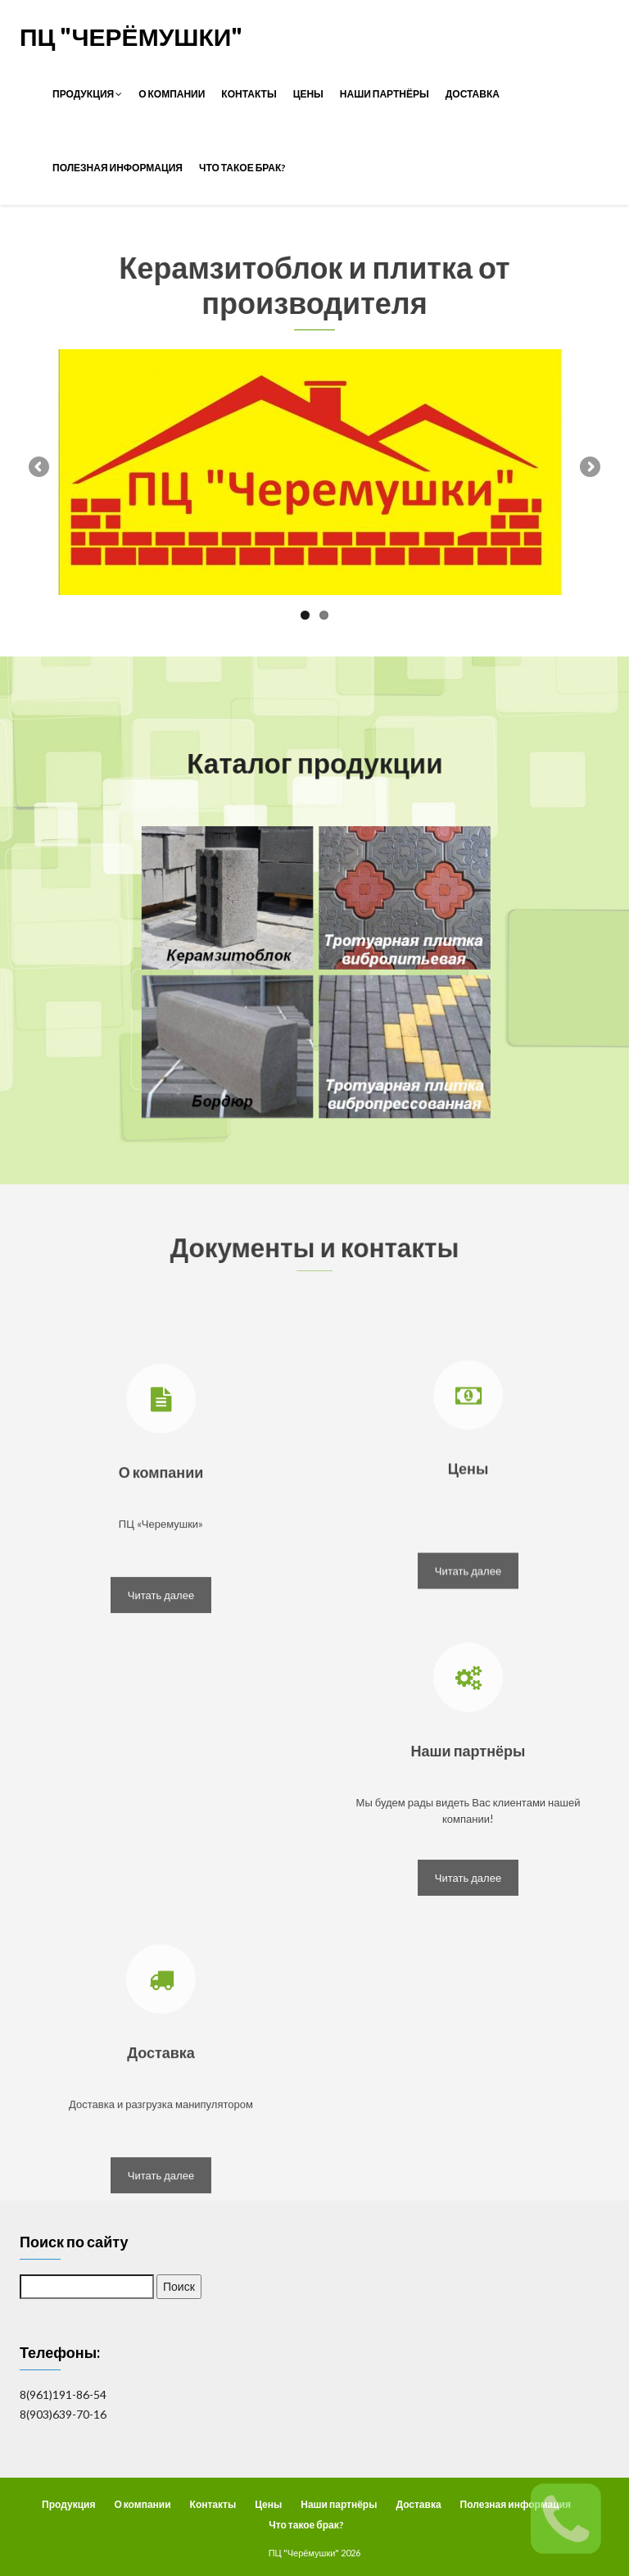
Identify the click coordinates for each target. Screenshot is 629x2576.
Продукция (87, 94)
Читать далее (161, 1695)
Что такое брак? (242, 167)
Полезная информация (117, 167)
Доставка (473, 94)
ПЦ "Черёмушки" (131, 36)
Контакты (248, 94)
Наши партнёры (384, 94)
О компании (171, 94)
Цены (308, 94)
